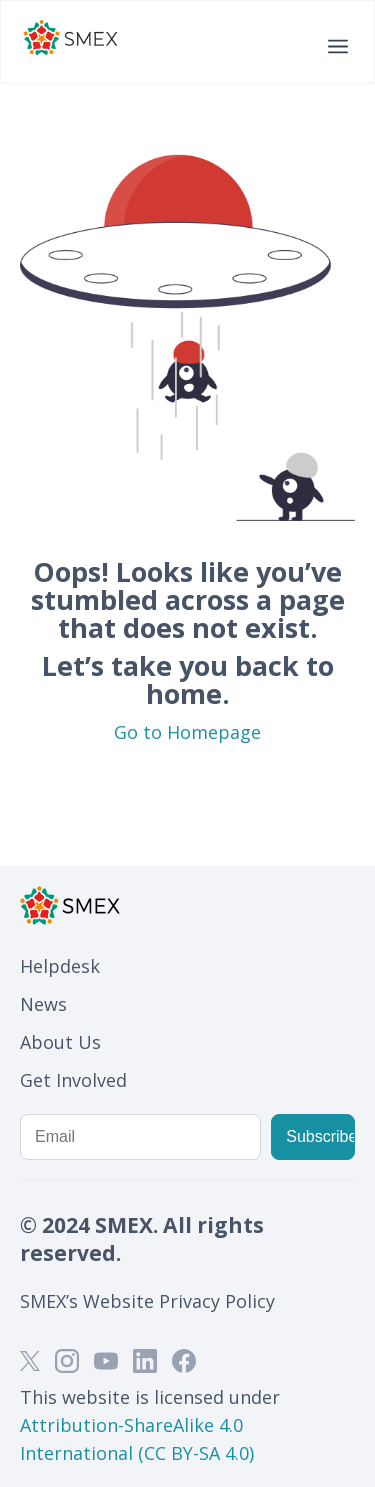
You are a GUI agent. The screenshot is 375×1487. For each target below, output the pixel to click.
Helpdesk (60, 966)
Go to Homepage (187, 732)
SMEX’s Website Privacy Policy (147, 1301)
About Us (60, 1042)
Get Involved (73, 1080)
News (43, 1004)
